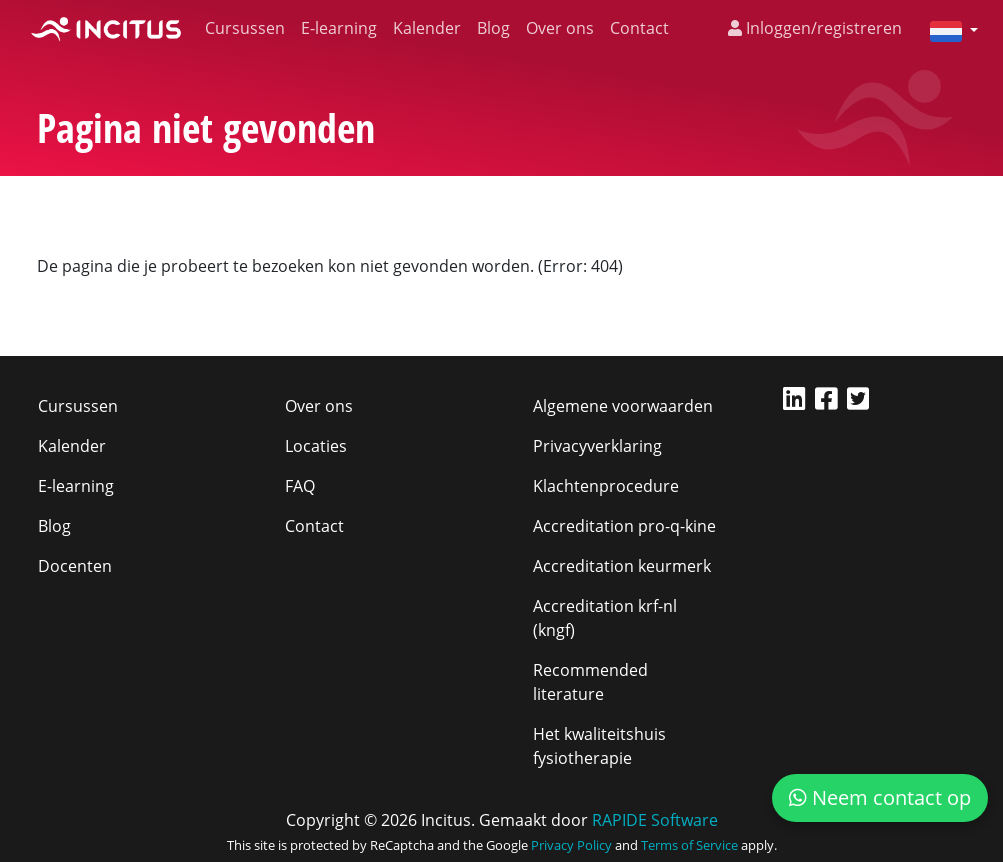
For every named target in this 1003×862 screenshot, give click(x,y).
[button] (946, 30)
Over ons (560, 28)
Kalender (427, 28)
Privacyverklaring (597, 446)
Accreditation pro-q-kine (624, 526)
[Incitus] (106, 28)
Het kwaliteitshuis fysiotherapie (599, 746)
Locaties (316, 446)
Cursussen (245, 28)
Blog (493, 28)
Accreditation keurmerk (622, 566)
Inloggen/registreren (815, 28)
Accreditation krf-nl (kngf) (605, 618)
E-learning (339, 28)
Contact (639, 28)
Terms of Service (689, 845)
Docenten (75, 566)
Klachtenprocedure (606, 486)
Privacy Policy (571, 845)
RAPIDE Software (655, 820)
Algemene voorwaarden (623, 406)
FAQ (300, 486)
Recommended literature (590, 682)
